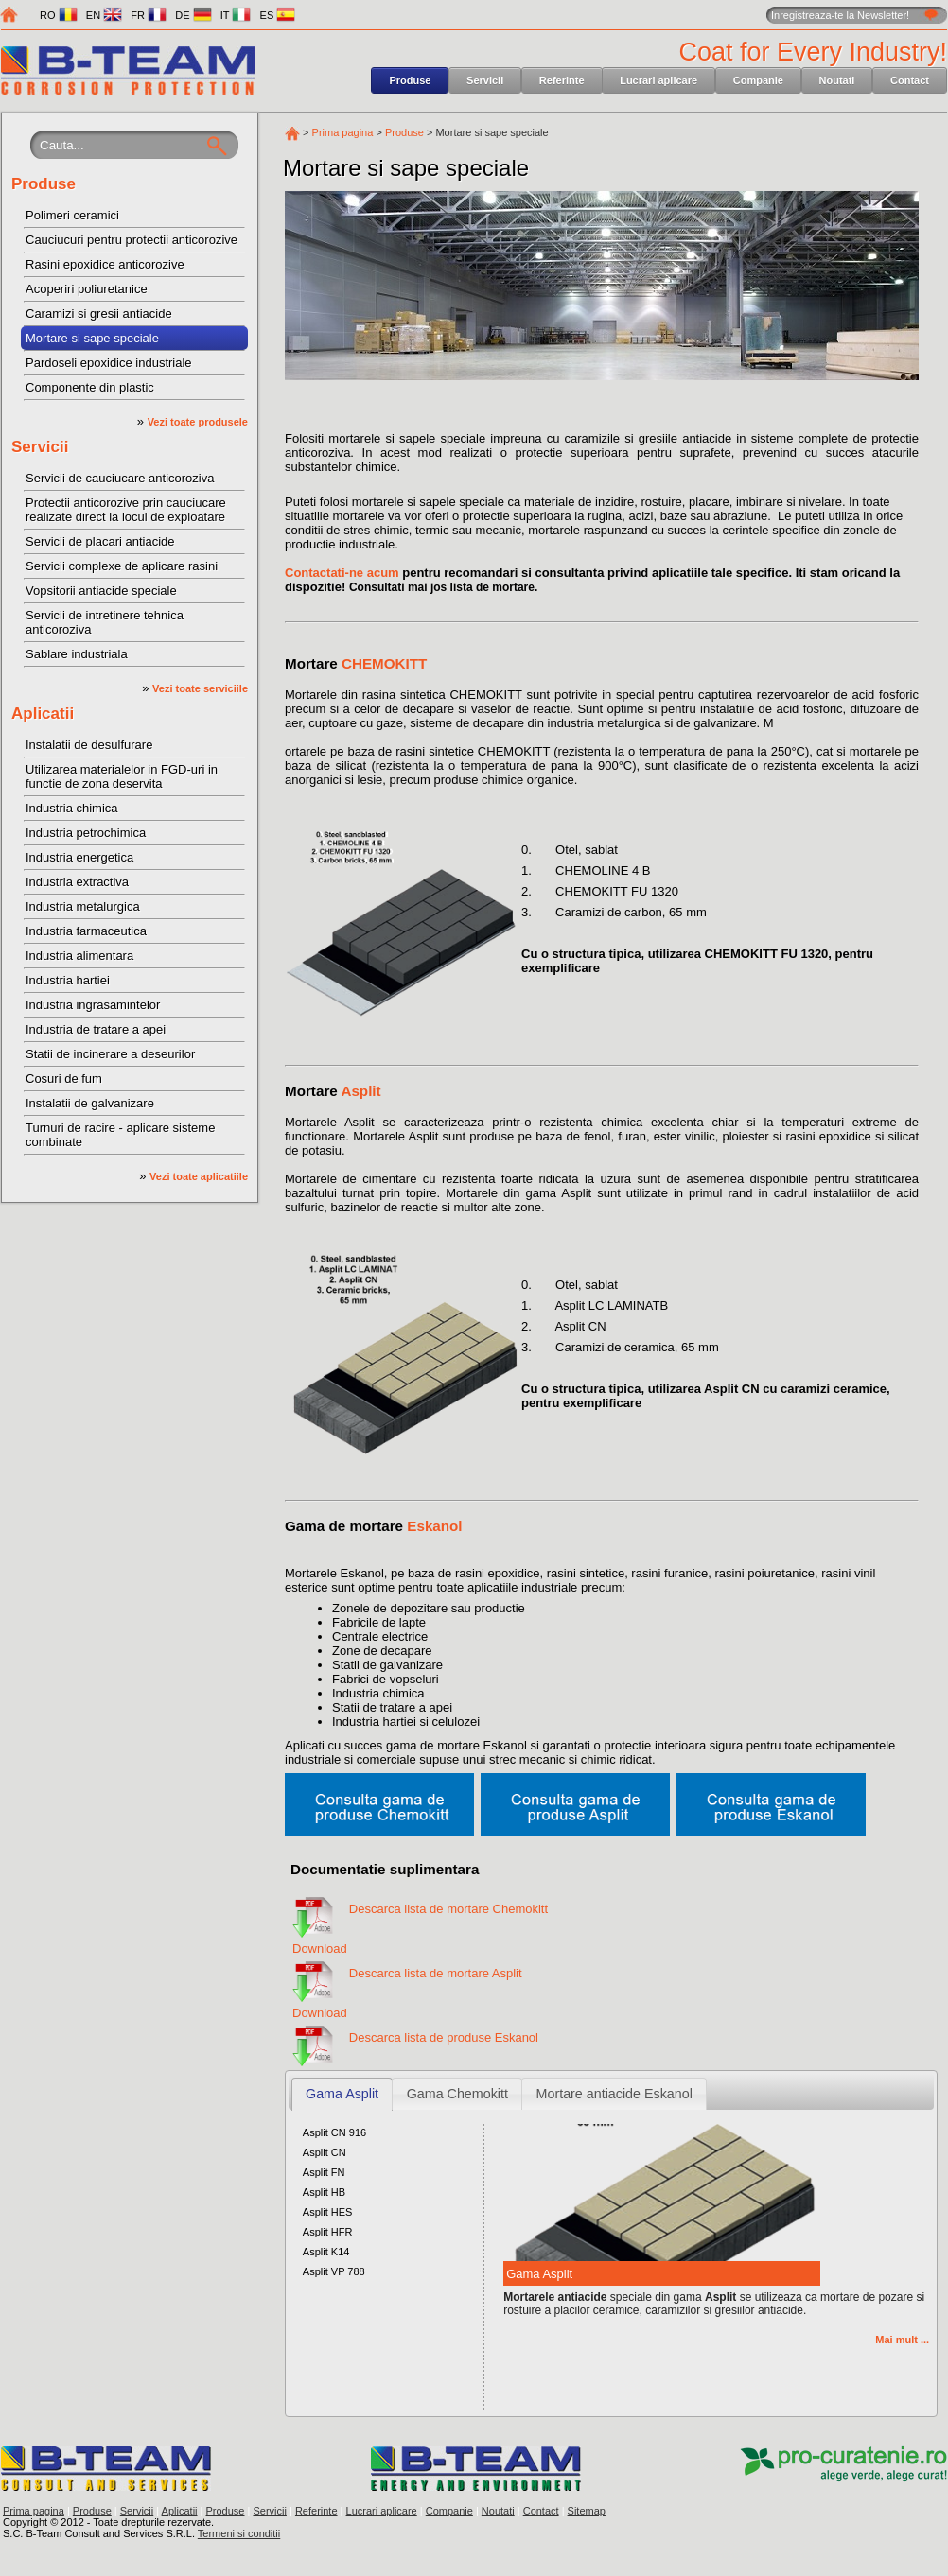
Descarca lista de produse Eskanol (443, 2037)
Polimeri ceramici (72, 215)
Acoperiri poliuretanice (87, 289)
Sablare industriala (77, 654)
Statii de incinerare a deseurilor (110, 1054)
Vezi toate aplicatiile (198, 1176)
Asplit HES (328, 2212)
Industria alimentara (79, 956)
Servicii (484, 80)
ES (278, 15)
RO (59, 15)
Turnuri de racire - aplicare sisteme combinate (120, 1135)
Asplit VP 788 (334, 2271)
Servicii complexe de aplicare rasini (122, 566)
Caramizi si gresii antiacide (99, 313)
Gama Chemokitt (457, 2093)
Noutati (837, 80)
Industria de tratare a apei (96, 1029)
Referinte (562, 80)
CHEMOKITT (384, 663)
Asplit (360, 1091)
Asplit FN (324, 2172)
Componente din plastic (90, 387)
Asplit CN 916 (334, 2132)
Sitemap (587, 2510)
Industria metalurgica (83, 906)
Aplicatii (42, 713)
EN (104, 15)
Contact (909, 80)
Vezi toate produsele (198, 421)
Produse (409, 80)
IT (236, 15)
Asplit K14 (326, 2251)
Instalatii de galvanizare (90, 1103)
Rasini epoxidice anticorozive (105, 264)
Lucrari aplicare (658, 80)
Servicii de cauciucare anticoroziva (120, 478)
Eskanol (434, 1526)
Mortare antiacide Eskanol (614, 2093)
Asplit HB (324, 2192)
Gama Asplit (342, 2093)
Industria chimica (72, 808)
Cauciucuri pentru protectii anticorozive (131, 240)
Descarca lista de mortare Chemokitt (448, 1909)
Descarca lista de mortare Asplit (435, 1973)
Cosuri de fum (64, 1078)
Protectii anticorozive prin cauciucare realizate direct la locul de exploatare (126, 510)
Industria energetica (79, 857)
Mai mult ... (902, 2339)
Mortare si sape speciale (92, 338)
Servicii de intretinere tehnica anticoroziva (105, 622)
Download (319, 1941)
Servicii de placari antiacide (100, 541)
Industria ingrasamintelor (93, 1005)
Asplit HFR (328, 2231)
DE (193, 15)
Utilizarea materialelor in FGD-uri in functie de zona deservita (122, 776)
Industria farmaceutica (86, 931)
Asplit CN (324, 2152)
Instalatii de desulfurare (89, 745)
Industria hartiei (68, 980)
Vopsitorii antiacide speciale (101, 590)
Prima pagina (343, 132)
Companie (758, 80)
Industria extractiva (77, 882)
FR (149, 15)
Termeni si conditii (239, 2533)
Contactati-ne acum (342, 573)
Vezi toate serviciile (200, 688)
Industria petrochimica (86, 833)
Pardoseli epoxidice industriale (109, 363)
